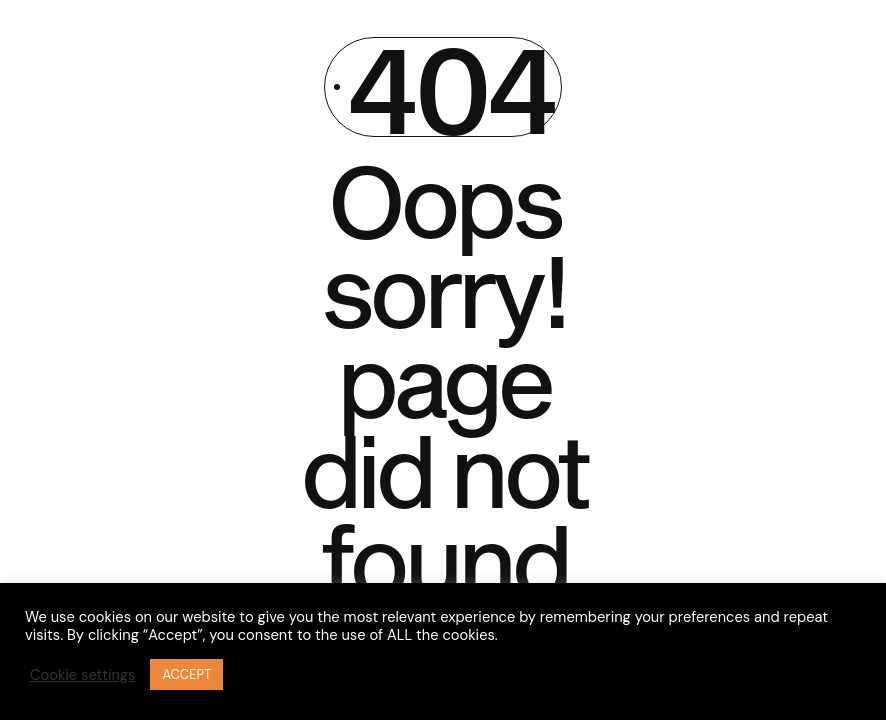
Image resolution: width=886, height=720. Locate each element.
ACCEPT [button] (186, 674)
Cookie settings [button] (82, 675)
